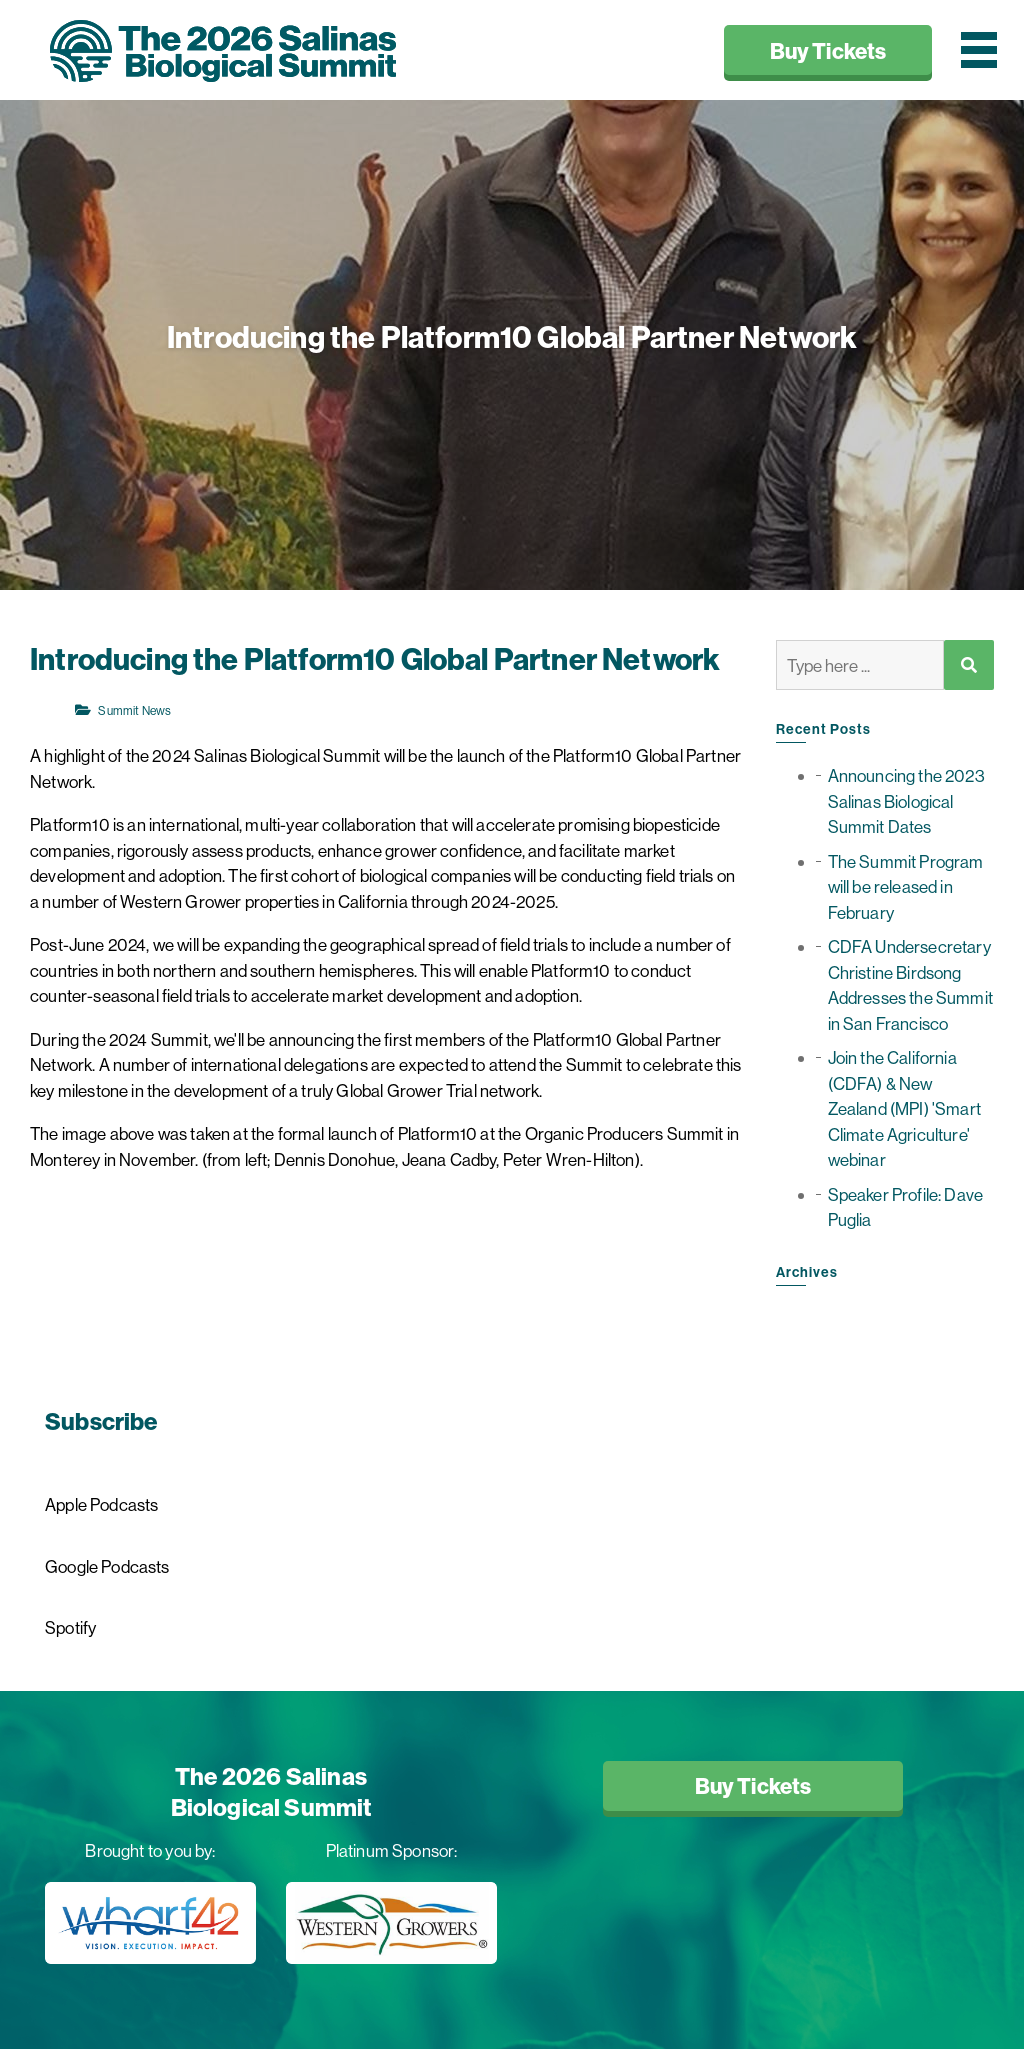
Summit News (123, 710)
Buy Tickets (828, 51)
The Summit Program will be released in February (906, 887)
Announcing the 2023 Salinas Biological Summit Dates (906, 801)
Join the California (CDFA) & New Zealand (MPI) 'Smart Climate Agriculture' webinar (904, 1108)
